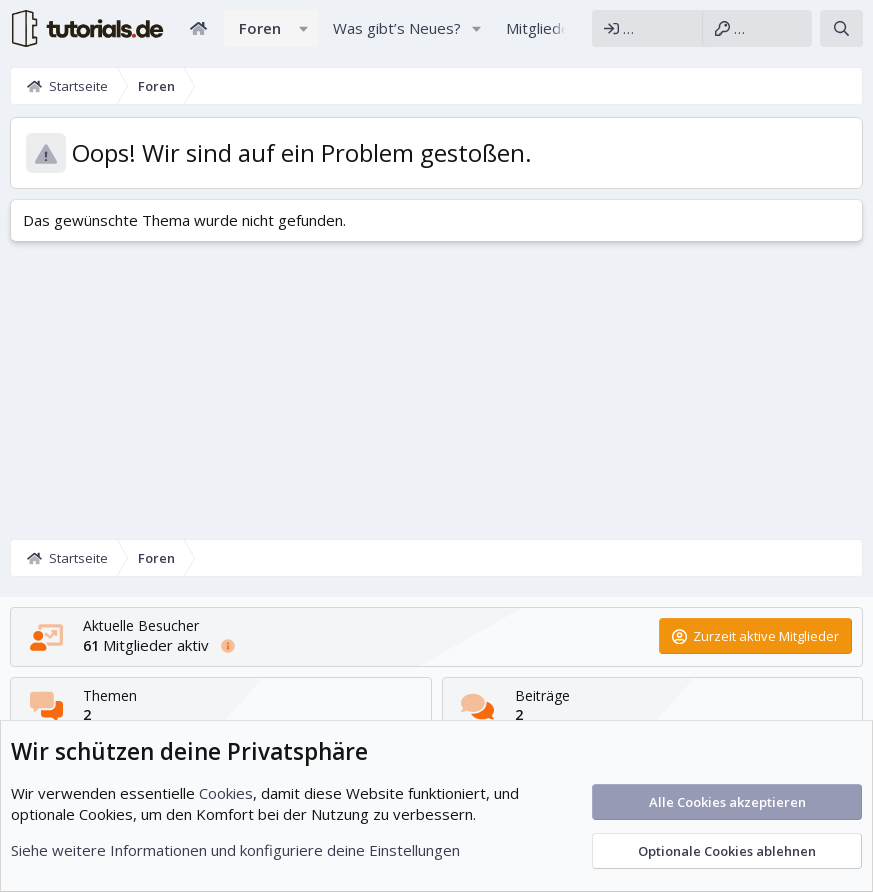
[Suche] (841, 28)
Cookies (226, 793)
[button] (304, 28)
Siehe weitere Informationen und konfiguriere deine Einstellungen (235, 850)
